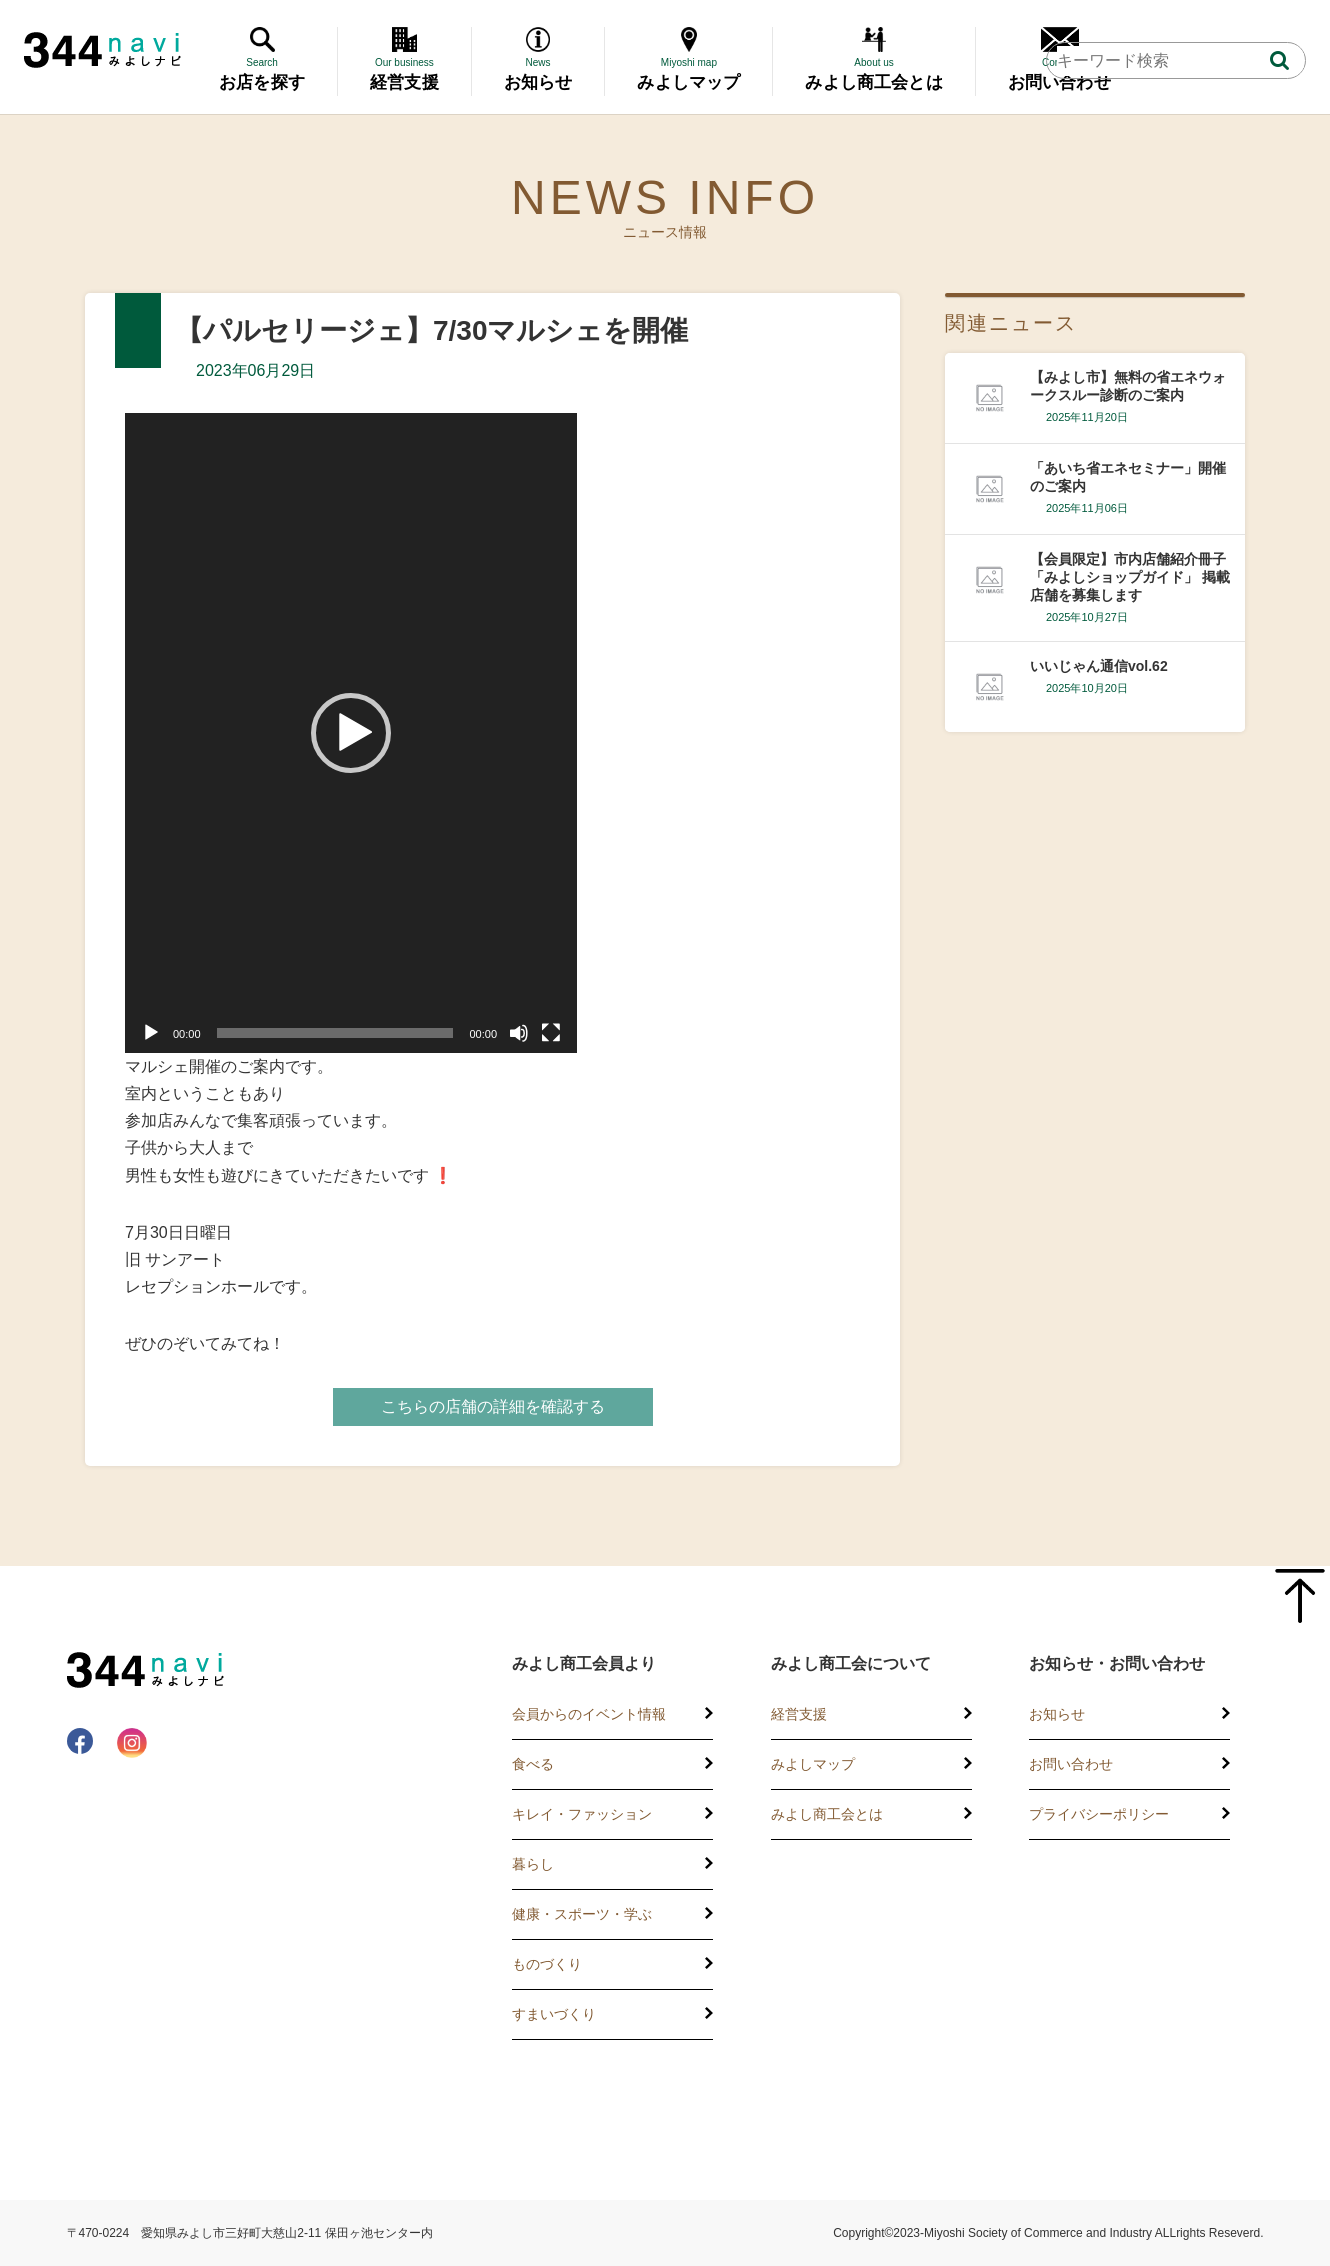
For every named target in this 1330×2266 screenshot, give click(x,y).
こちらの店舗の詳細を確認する (493, 1406)
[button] (351, 733)
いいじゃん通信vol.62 (1099, 666)
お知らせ (1057, 1714)
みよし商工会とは (827, 1814)
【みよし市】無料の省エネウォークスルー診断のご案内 (1128, 386)
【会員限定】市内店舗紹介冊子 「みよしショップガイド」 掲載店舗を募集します (1130, 577)
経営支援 (799, 1714)
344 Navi (102, 50)
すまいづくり (554, 2014)
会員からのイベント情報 (589, 1714)
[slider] (335, 1033)
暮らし (533, 1864)
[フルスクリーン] (551, 1033)
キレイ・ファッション (582, 1814)
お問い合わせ (1071, 1764)
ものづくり (547, 1964)
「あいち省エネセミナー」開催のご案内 (1128, 477)
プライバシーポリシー (1099, 1814)
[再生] (151, 1033)
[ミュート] (519, 1033)
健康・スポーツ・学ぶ (582, 1914)
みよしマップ (813, 1764)
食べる (533, 1764)
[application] (351, 733)
